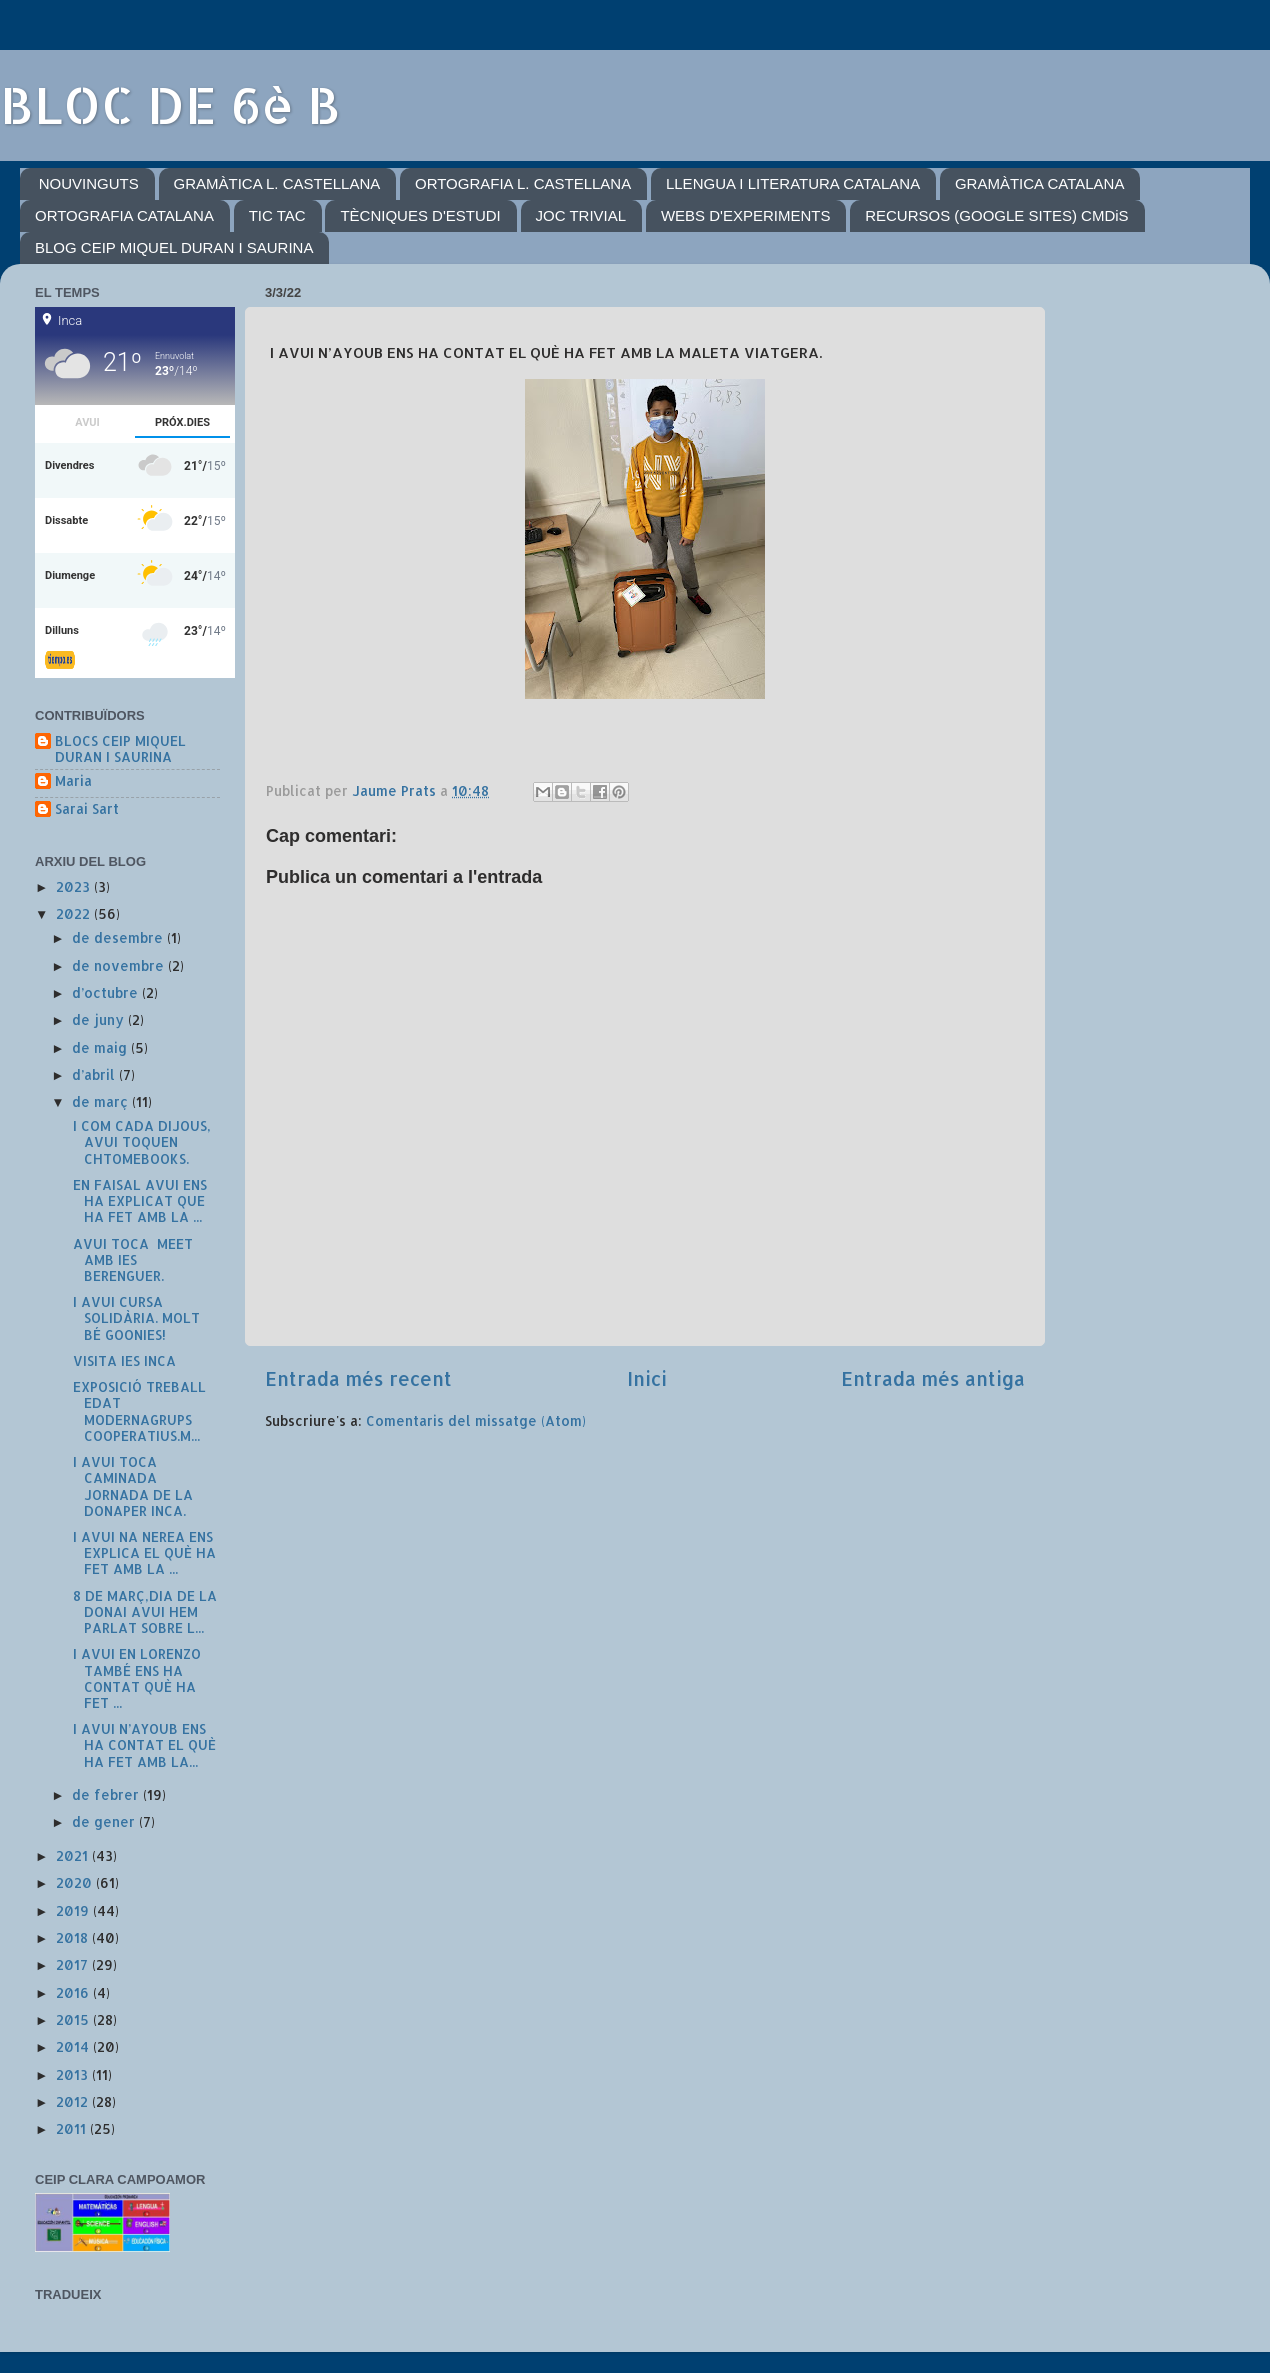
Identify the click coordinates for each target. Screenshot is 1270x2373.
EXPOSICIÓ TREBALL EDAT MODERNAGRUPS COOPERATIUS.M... (137, 1411)
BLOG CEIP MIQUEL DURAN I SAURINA (174, 247)
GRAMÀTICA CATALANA (1039, 183)
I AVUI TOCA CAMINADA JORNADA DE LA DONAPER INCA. (131, 1486)
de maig (101, 1047)
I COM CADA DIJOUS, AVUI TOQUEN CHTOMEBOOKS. (140, 1141)
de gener (105, 1821)
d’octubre (107, 992)
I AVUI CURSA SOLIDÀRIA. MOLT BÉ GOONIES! (134, 1317)
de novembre (120, 965)
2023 (75, 886)
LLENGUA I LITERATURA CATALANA (793, 183)
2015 (74, 2019)
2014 (74, 2046)
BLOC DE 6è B (170, 104)
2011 (73, 2128)
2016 (74, 1992)
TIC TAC (277, 215)
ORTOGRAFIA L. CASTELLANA (523, 183)
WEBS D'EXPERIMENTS (746, 215)
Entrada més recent (358, 1378)
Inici (647, 1378)
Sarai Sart (87, 809)
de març (102, 1101)
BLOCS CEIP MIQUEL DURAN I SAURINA (120, 749)
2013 (74, 2074)
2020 (76, 1882)
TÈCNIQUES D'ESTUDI (420, 215)
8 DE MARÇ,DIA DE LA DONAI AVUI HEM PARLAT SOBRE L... (143, 1611)
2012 (74, 2101)
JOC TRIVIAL (581, 215)
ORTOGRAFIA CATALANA (124, 215)
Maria (73, 781)
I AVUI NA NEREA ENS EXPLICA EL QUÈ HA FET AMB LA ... (142, 1552)
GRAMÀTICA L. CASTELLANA (277, 183)
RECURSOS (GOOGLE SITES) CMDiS (996, 215)
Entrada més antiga (933, 1378)
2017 (74, 1964)
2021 (74, 1855)
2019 (74, 1910)
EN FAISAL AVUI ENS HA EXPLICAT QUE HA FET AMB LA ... (138, 1200)
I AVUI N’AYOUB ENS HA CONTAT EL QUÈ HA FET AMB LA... (142, 1744)
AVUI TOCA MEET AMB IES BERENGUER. (131, 1259)
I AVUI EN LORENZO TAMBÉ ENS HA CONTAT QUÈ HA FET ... (135, 1678)
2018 (74, 1937)
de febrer (107, 1794)
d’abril (95, 1074)
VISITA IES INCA (122, 1360)
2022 (75, 913)
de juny (100, 1019)
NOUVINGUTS (89, 183)
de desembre (119, 937)
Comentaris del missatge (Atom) (476, 1420)
